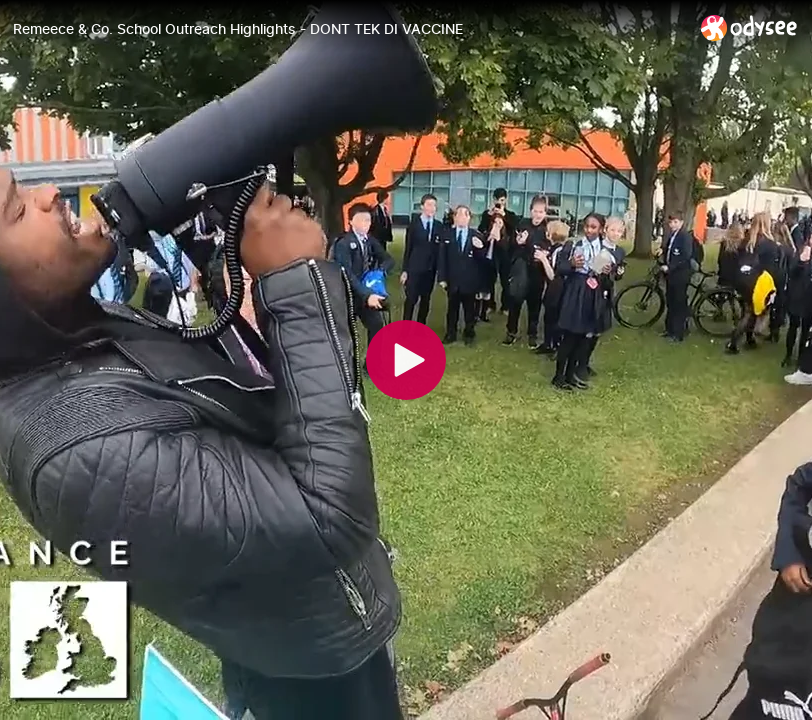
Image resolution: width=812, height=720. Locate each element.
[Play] (406, 360)
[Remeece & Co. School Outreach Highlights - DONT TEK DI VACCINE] (349, 29)
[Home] (749, 27)
